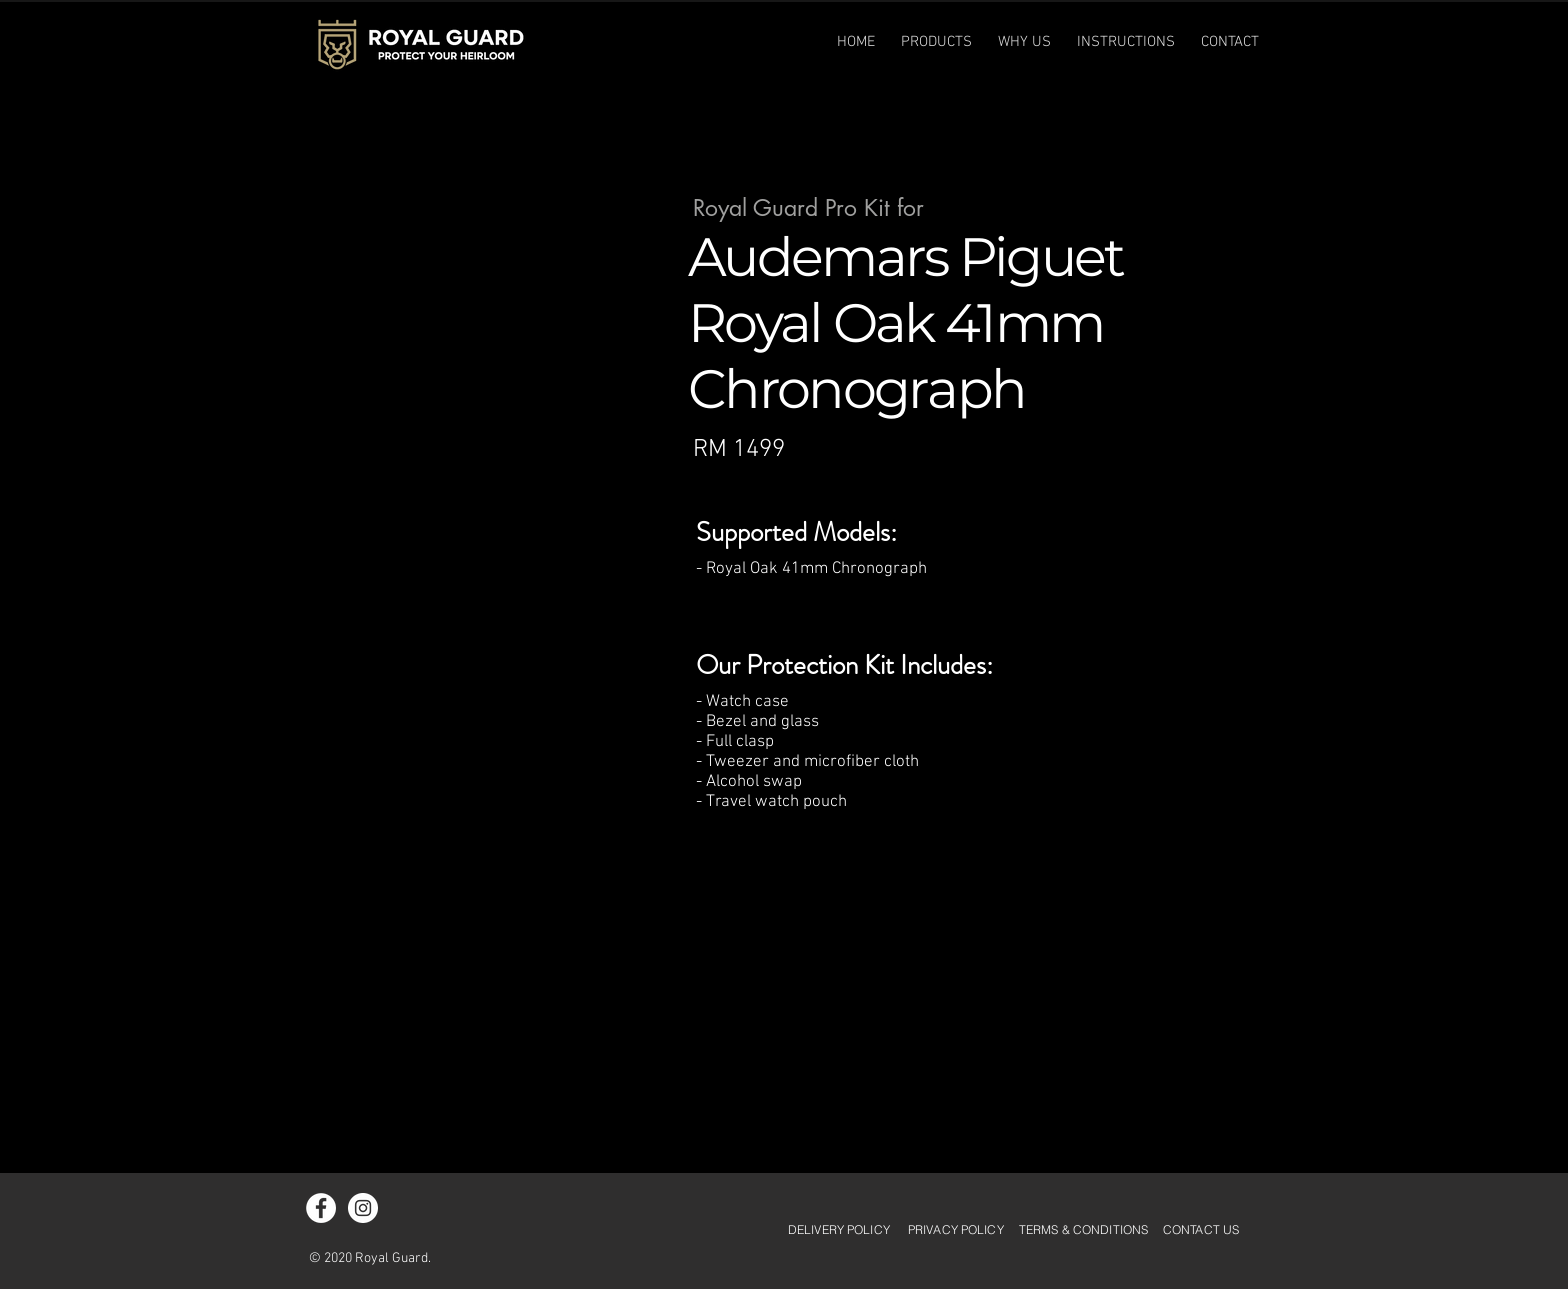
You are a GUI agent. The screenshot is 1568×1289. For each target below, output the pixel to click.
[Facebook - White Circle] (321, 1208)
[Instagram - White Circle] (363, 1208)
